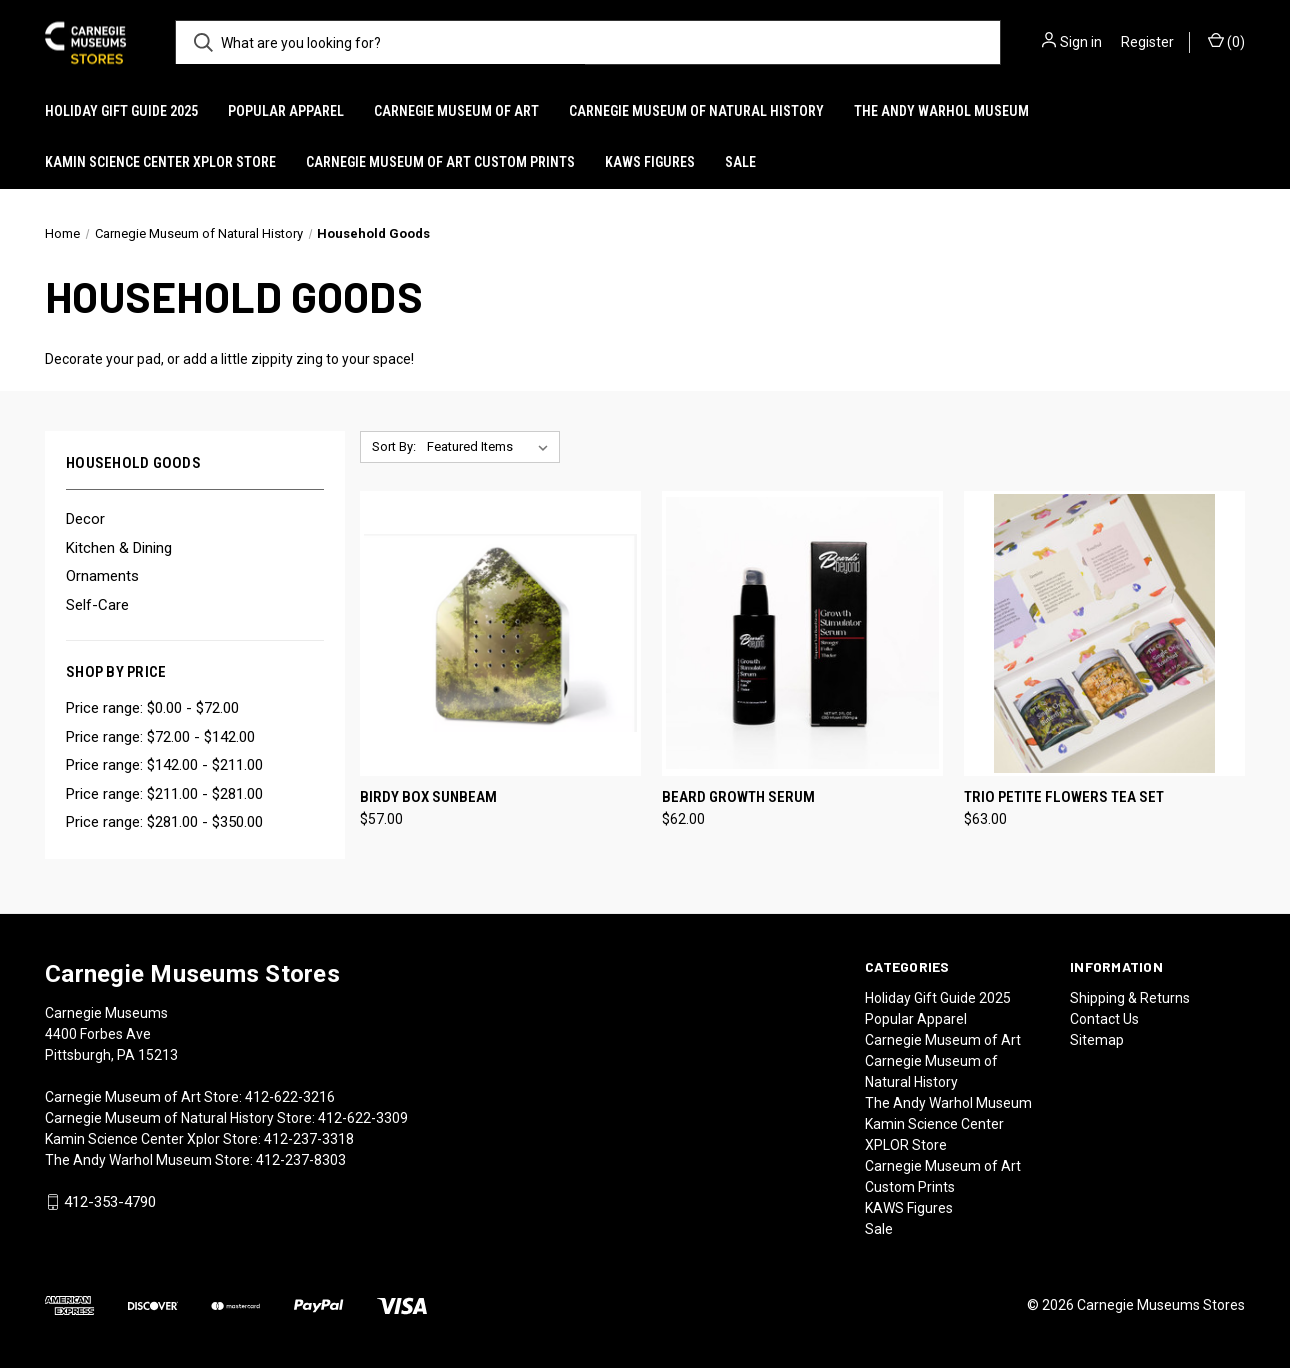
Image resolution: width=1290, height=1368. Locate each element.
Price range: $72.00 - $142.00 (160, 737)
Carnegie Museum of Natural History (696, 111)
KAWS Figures (650, 162)
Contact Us (1104, 1019)
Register (1147, 42)
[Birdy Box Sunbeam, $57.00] (500, 633)
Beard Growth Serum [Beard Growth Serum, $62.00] (738, 797)
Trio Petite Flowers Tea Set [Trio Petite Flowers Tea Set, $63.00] (1064, 797)
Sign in (1081, 42)
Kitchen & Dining (119, 548)
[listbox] (491, 447)
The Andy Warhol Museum (941, 111)
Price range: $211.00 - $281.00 (164, 794)
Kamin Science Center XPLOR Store (160, 162)
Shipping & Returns (1130, 998)
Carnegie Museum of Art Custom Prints (440, 162)
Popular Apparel (286, 111)
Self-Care (97, 605)
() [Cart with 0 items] (1226, 41)
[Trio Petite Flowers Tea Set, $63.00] (1104, 633)
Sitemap (1097, 1040)
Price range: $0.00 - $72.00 (152, 708)
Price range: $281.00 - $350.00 (164, 822)
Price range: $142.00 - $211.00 (164, 765)
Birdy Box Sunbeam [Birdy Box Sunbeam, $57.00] (428, 797)
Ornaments (102, 576)
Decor (85, 519)
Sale (740, 162)
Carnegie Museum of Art (456, 111)
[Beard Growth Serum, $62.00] (802, 633)
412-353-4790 (110, 1202)
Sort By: (394, 446)
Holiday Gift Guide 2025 (121, 111)
